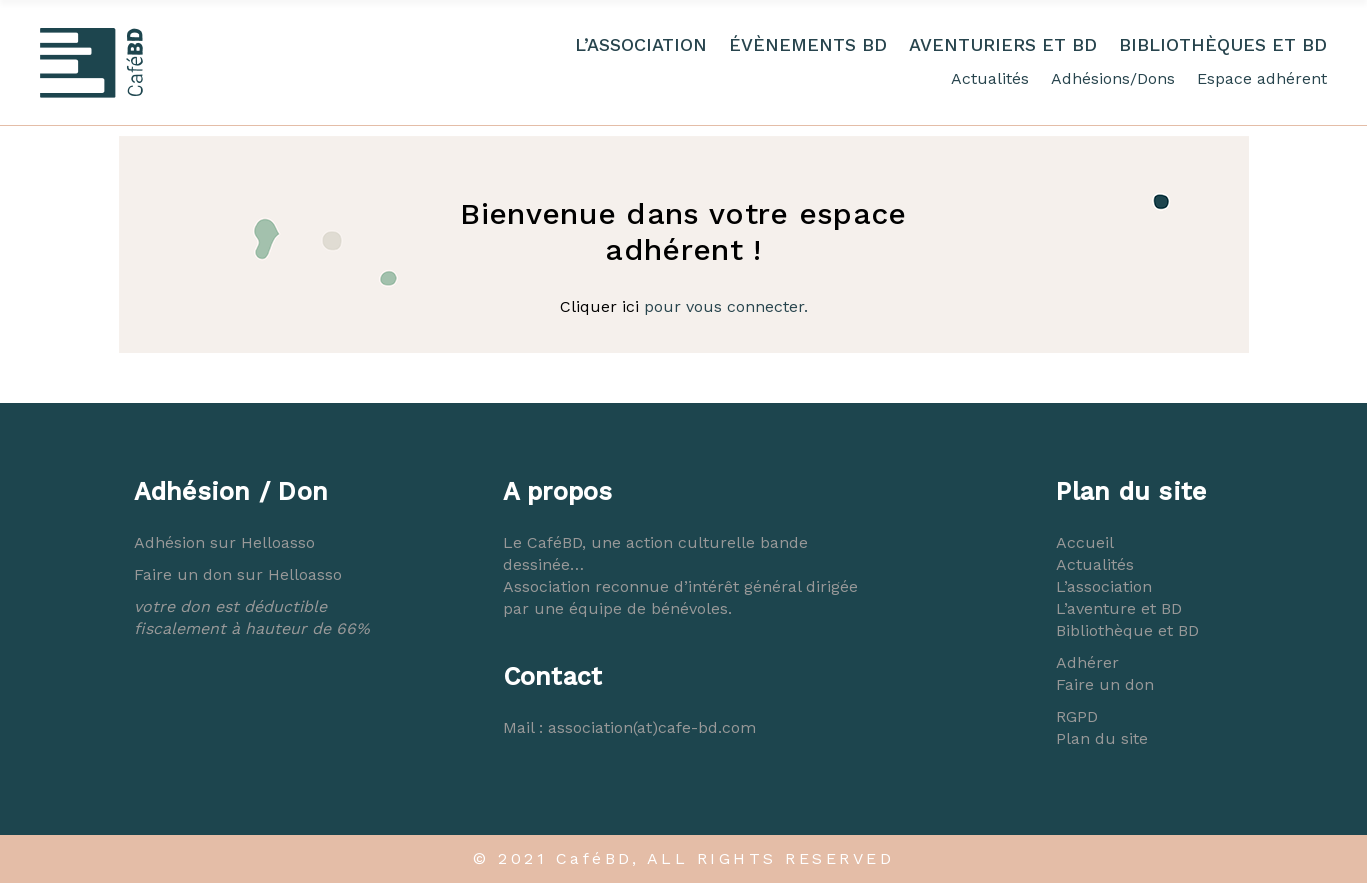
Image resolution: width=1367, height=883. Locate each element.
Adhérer (1087, 662)
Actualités (990, 78)
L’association (1104, 586)
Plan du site (1102, 738)
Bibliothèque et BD (1127, 630)
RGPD (1077, 716)
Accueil (1085, 542)
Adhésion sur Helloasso (224, 542)
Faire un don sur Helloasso (238, 574)
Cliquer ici (599, 306)
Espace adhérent (1262, 78)
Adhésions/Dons (1113, 78)
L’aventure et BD (1119, 608)
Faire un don (1105, 684)
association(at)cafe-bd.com (652, 727)
